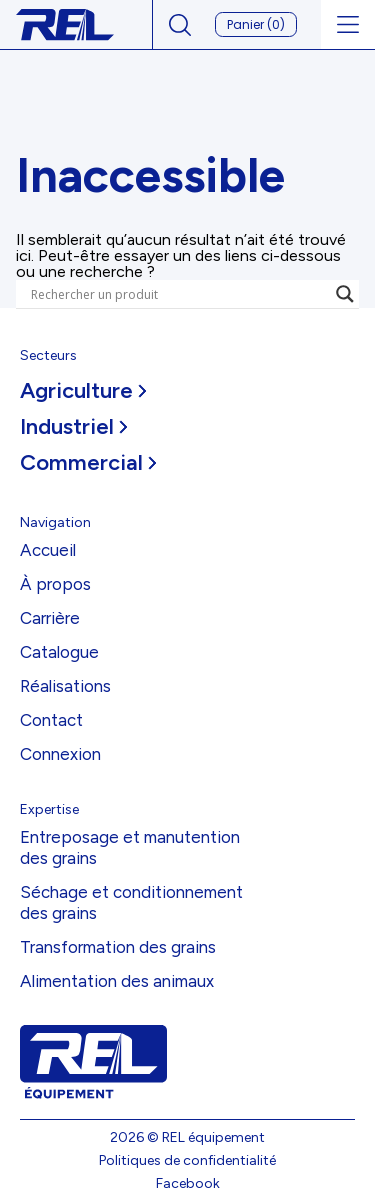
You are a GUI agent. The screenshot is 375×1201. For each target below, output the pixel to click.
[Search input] (178, 294)
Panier (256, 24)
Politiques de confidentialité (187, 1160)
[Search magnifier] (345, 294)
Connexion (60, 754)
